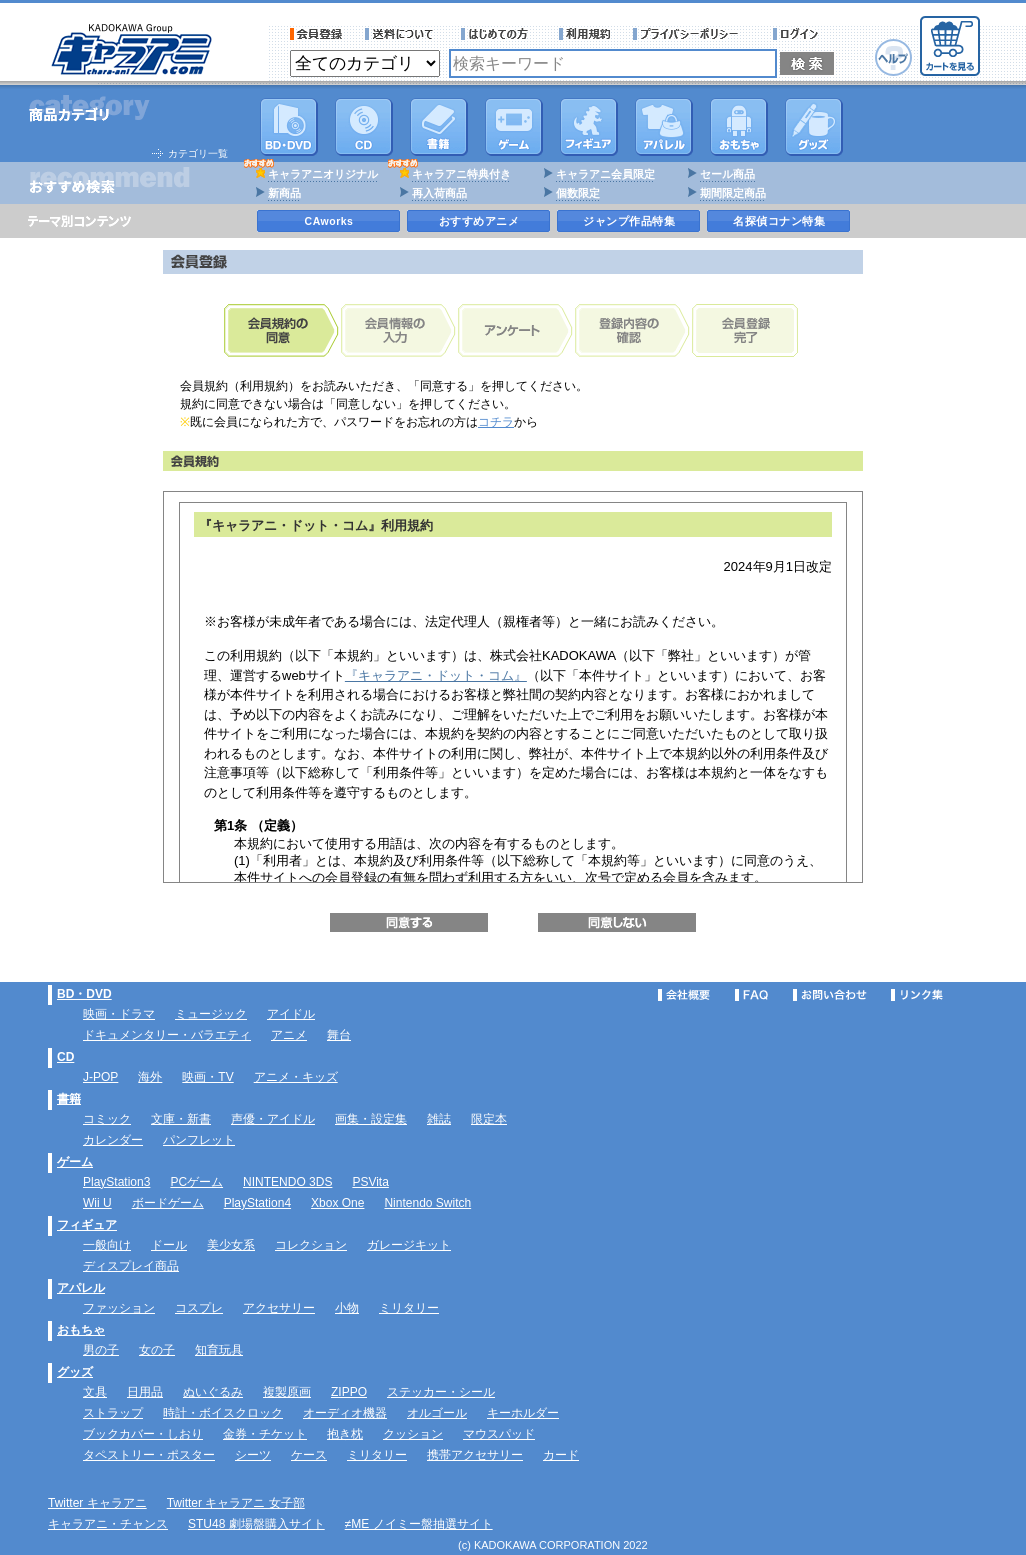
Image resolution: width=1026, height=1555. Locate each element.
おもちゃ (739, 127)
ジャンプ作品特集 (629, 221)
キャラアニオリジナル (323, 174)
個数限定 (578, 193)
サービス (499, 34)
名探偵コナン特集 (779, 221)
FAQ (751, 995)
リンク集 (917, 995)
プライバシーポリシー (692, 34)
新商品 (284, 193)
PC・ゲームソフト (514, 127)
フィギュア (589, 127)
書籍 (439, 127)
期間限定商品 (733, 193)
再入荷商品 (439, 193)
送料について (402, 34)
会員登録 (316, 34)
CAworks (329, 221)
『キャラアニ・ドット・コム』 (436, 675)
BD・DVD (84, 994)
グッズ (814, 127)
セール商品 (727, 174)
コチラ (496, 422)
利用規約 (585, 34)
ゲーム (75, 1162)
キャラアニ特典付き (461, 174)
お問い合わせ (830, 995)
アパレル (664, 127)
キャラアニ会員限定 (605, 174)
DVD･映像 (289, 127)
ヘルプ (893, 57)
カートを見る (950, 46)
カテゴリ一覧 (198, 153)
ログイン (798, 34)
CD (364, 127)
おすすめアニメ (479, 221)
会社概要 (684, 995)
